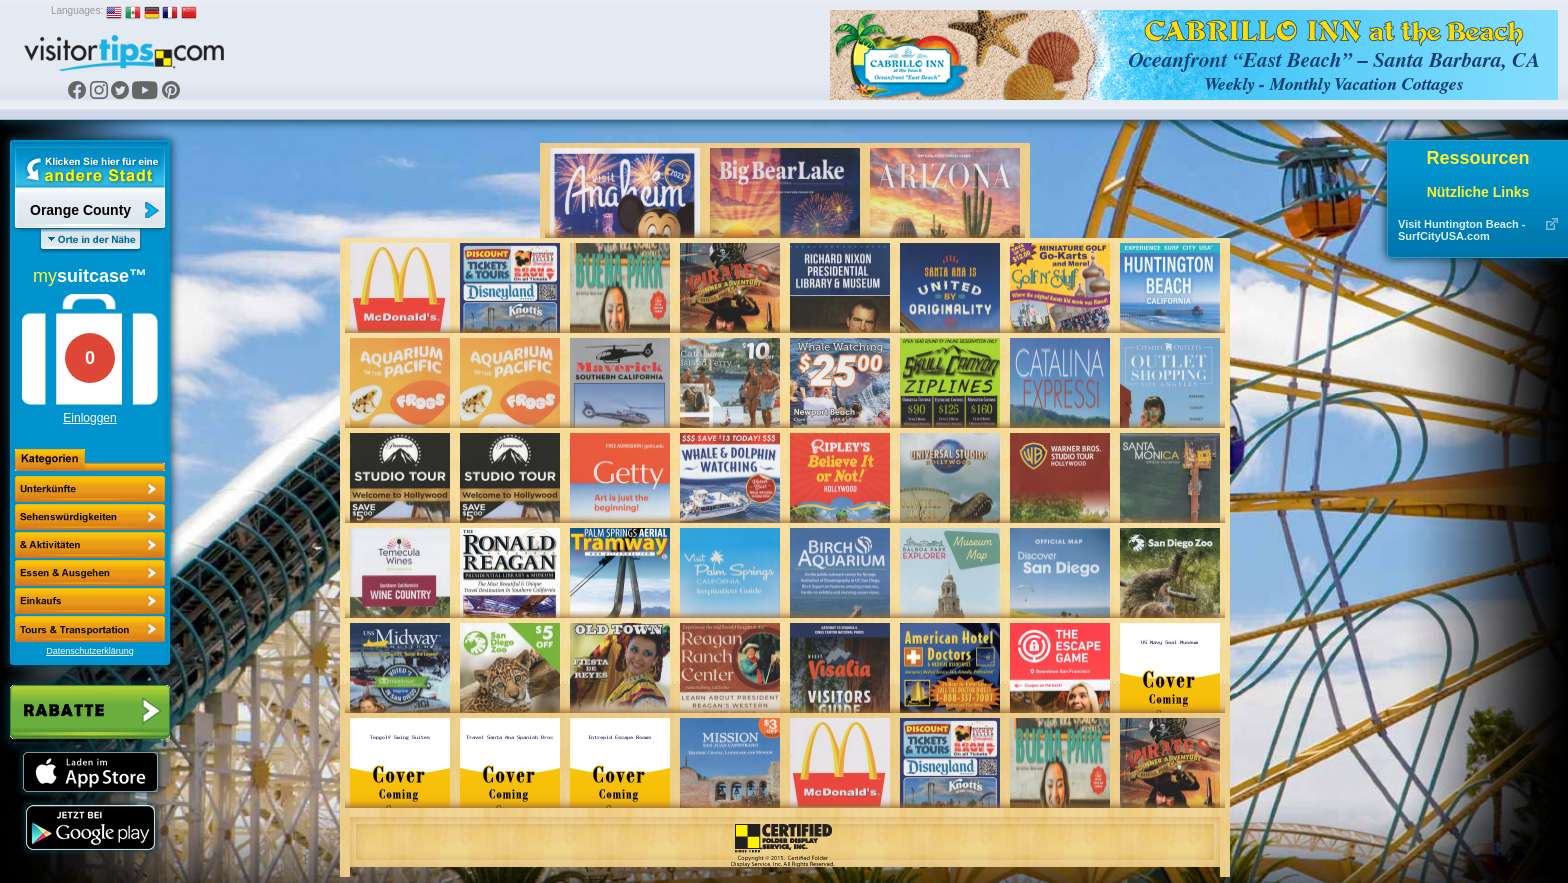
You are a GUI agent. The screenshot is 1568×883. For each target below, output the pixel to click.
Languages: (77, 10)
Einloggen (89, 418)
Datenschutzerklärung (90, 651)
